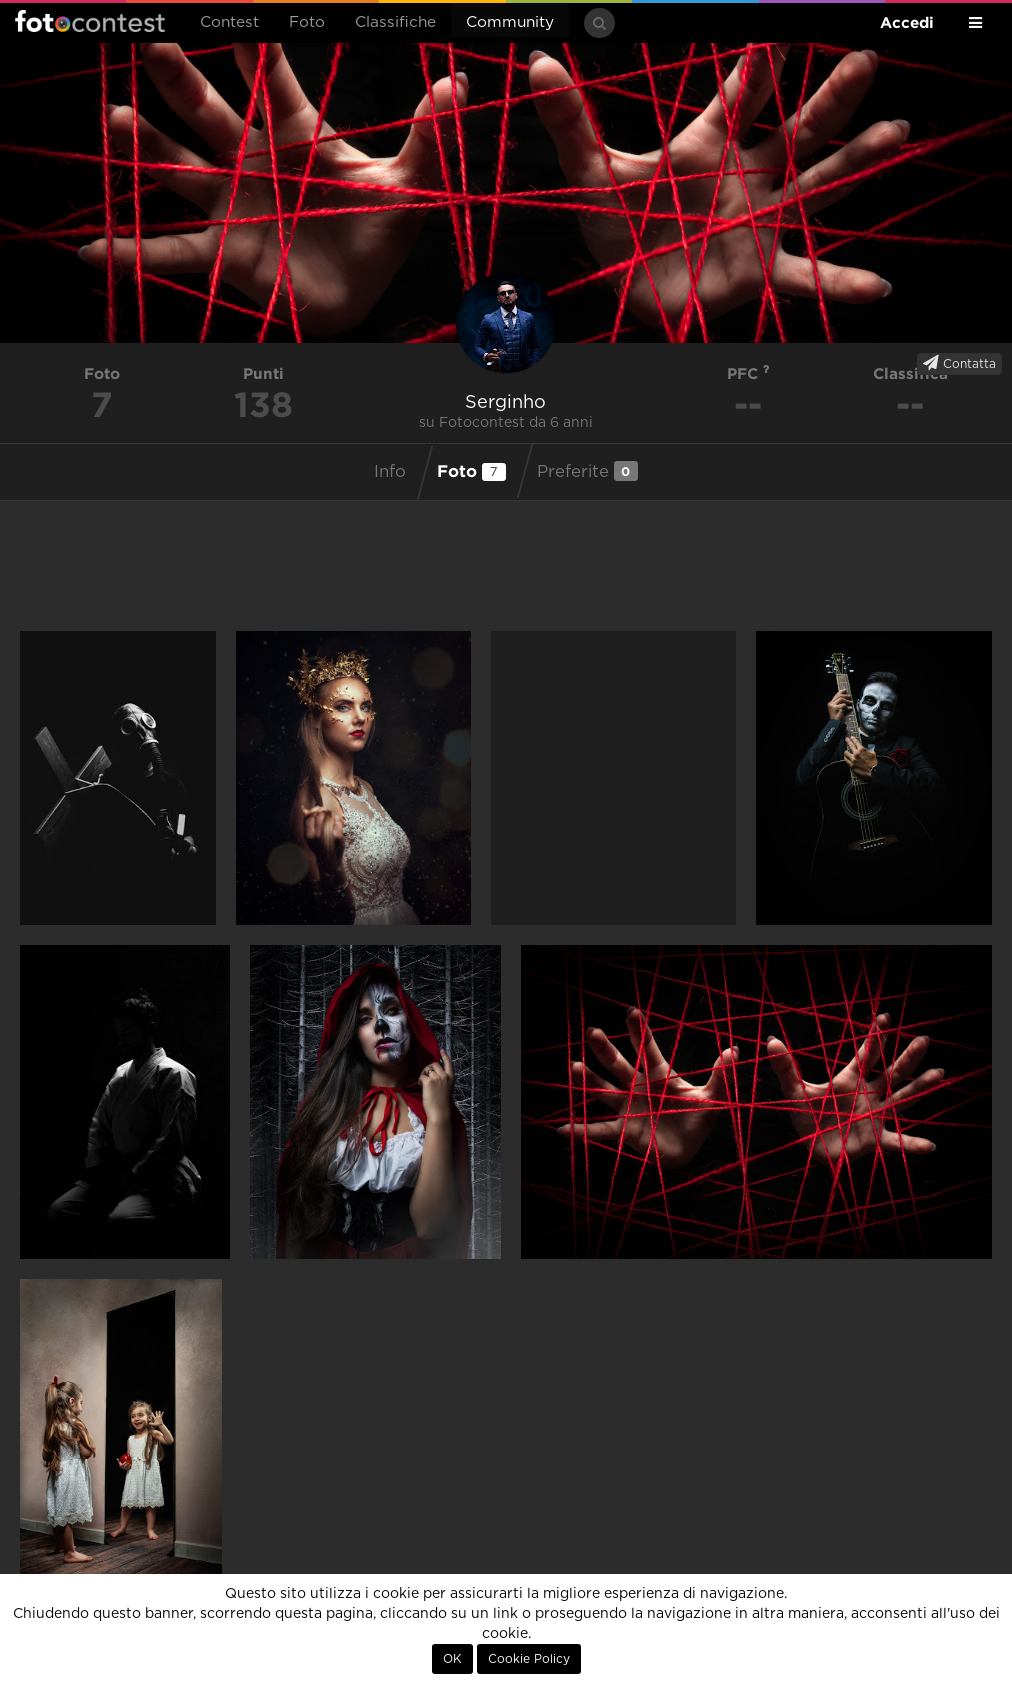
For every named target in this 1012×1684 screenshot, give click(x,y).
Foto (307, 22)
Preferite (587, 471)
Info (390, 472)
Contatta (959, 363)
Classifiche (395, 22)
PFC (748, 373)
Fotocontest (90, 21)
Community (510, 22)
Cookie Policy (529, 1659)
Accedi (907, 22)
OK (452, 1659)
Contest (229, 22)
